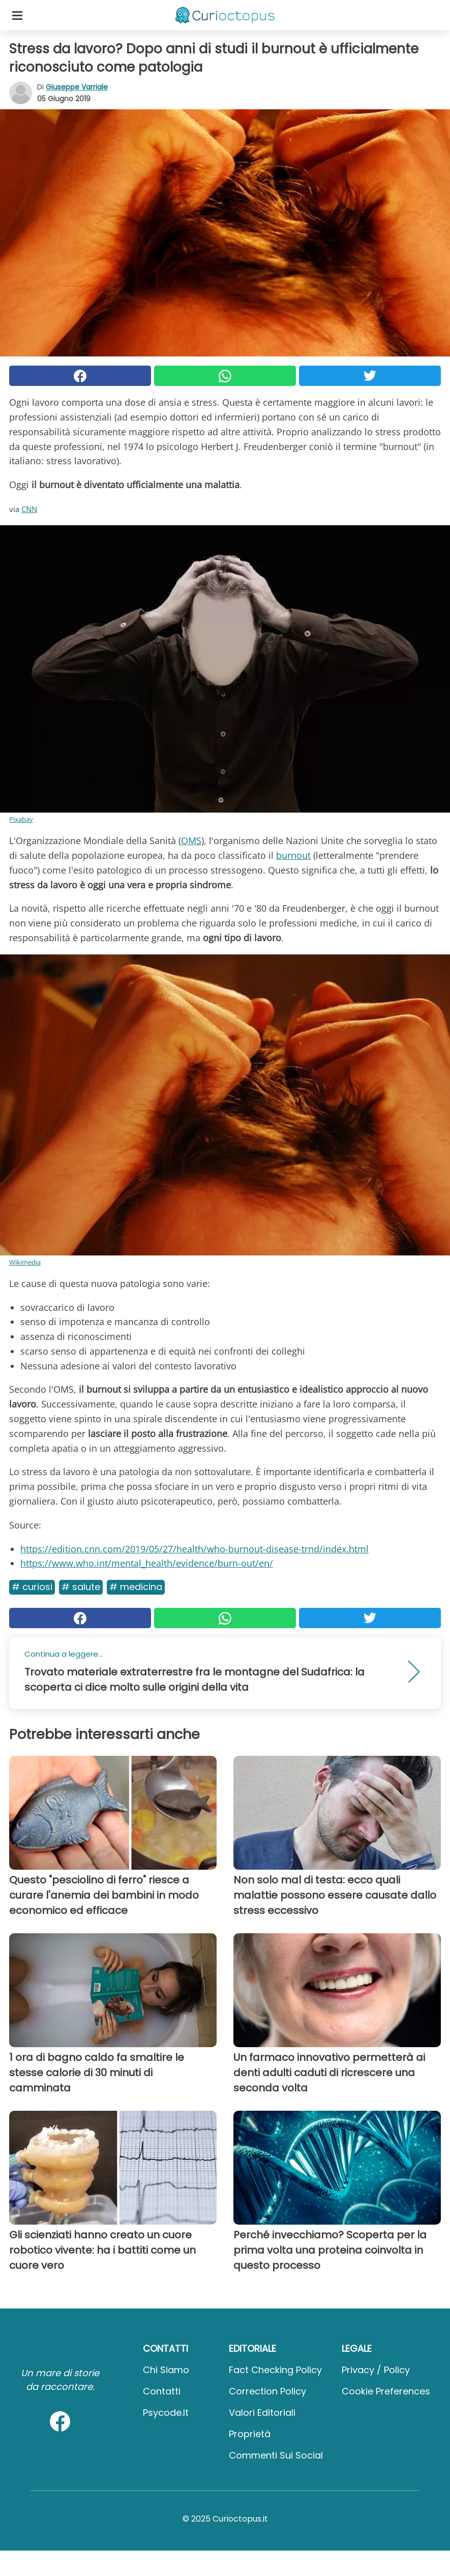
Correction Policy (267, 2391)
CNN (29, 509)
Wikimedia (25, 1262)
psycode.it (166, 2412)
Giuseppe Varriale (77, 87)
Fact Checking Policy (275, 2369)
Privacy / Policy (376, 2369)
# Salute (81, 1586)
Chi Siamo (166, 2369)
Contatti (162, 2391)
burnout (293, 855)
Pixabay (21, 819)
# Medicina (135, 1586)
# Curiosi (32, 1586)
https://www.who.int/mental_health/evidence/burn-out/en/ (146, 1563)
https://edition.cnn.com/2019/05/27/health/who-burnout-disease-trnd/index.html (194, 1549)
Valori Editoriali (262, 2412)
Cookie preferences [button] (386, 2391)
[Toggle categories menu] (17, 15)
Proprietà (250, 2434)
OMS (191, 840)
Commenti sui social (276, 2455)
